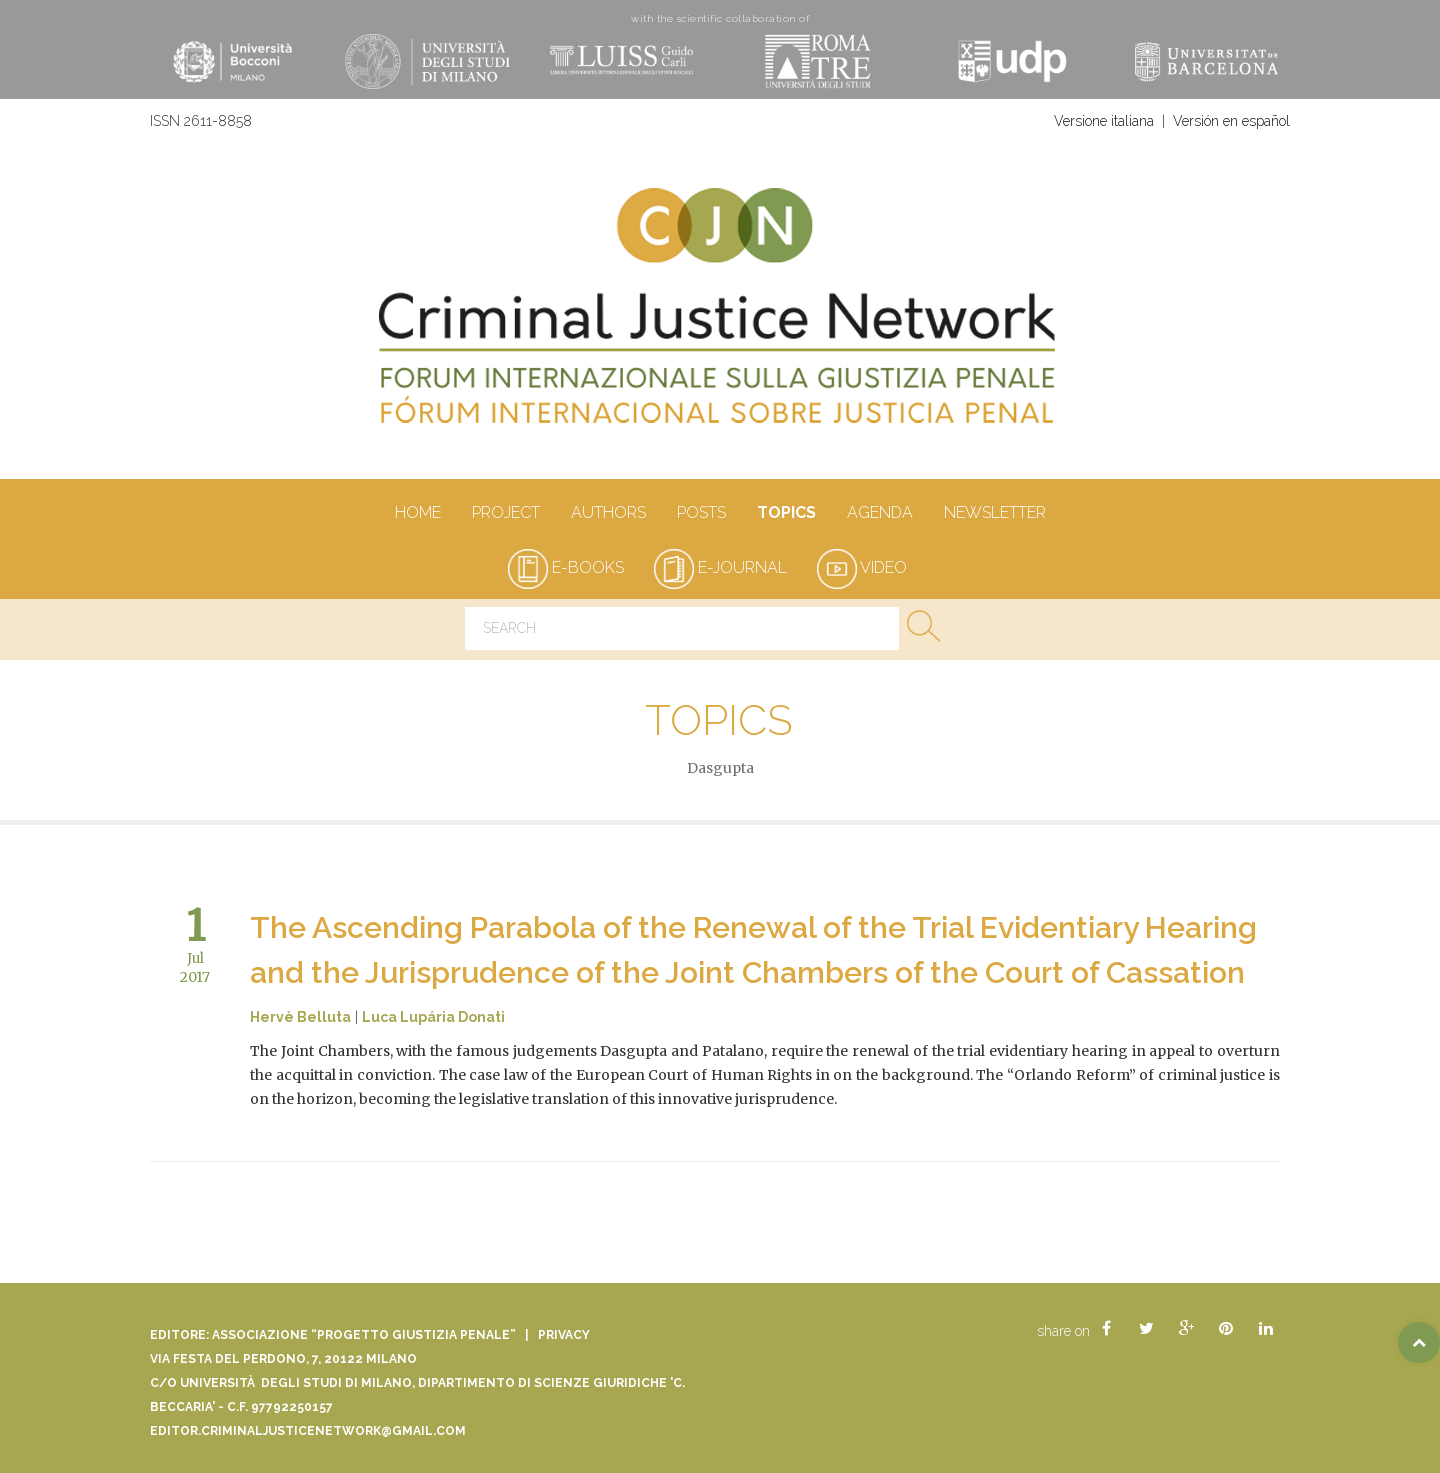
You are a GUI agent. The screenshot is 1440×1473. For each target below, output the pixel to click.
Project (505, 514)
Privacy (564, 1335)
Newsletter (994, 514)
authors (608, 514)
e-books (566, 567)
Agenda (879, 514)
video (862, 567)
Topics (786, 514)
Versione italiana (1104, 121)
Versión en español (1231, 121)
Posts (701, 514)
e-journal (720, 567)
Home (417, 514)
